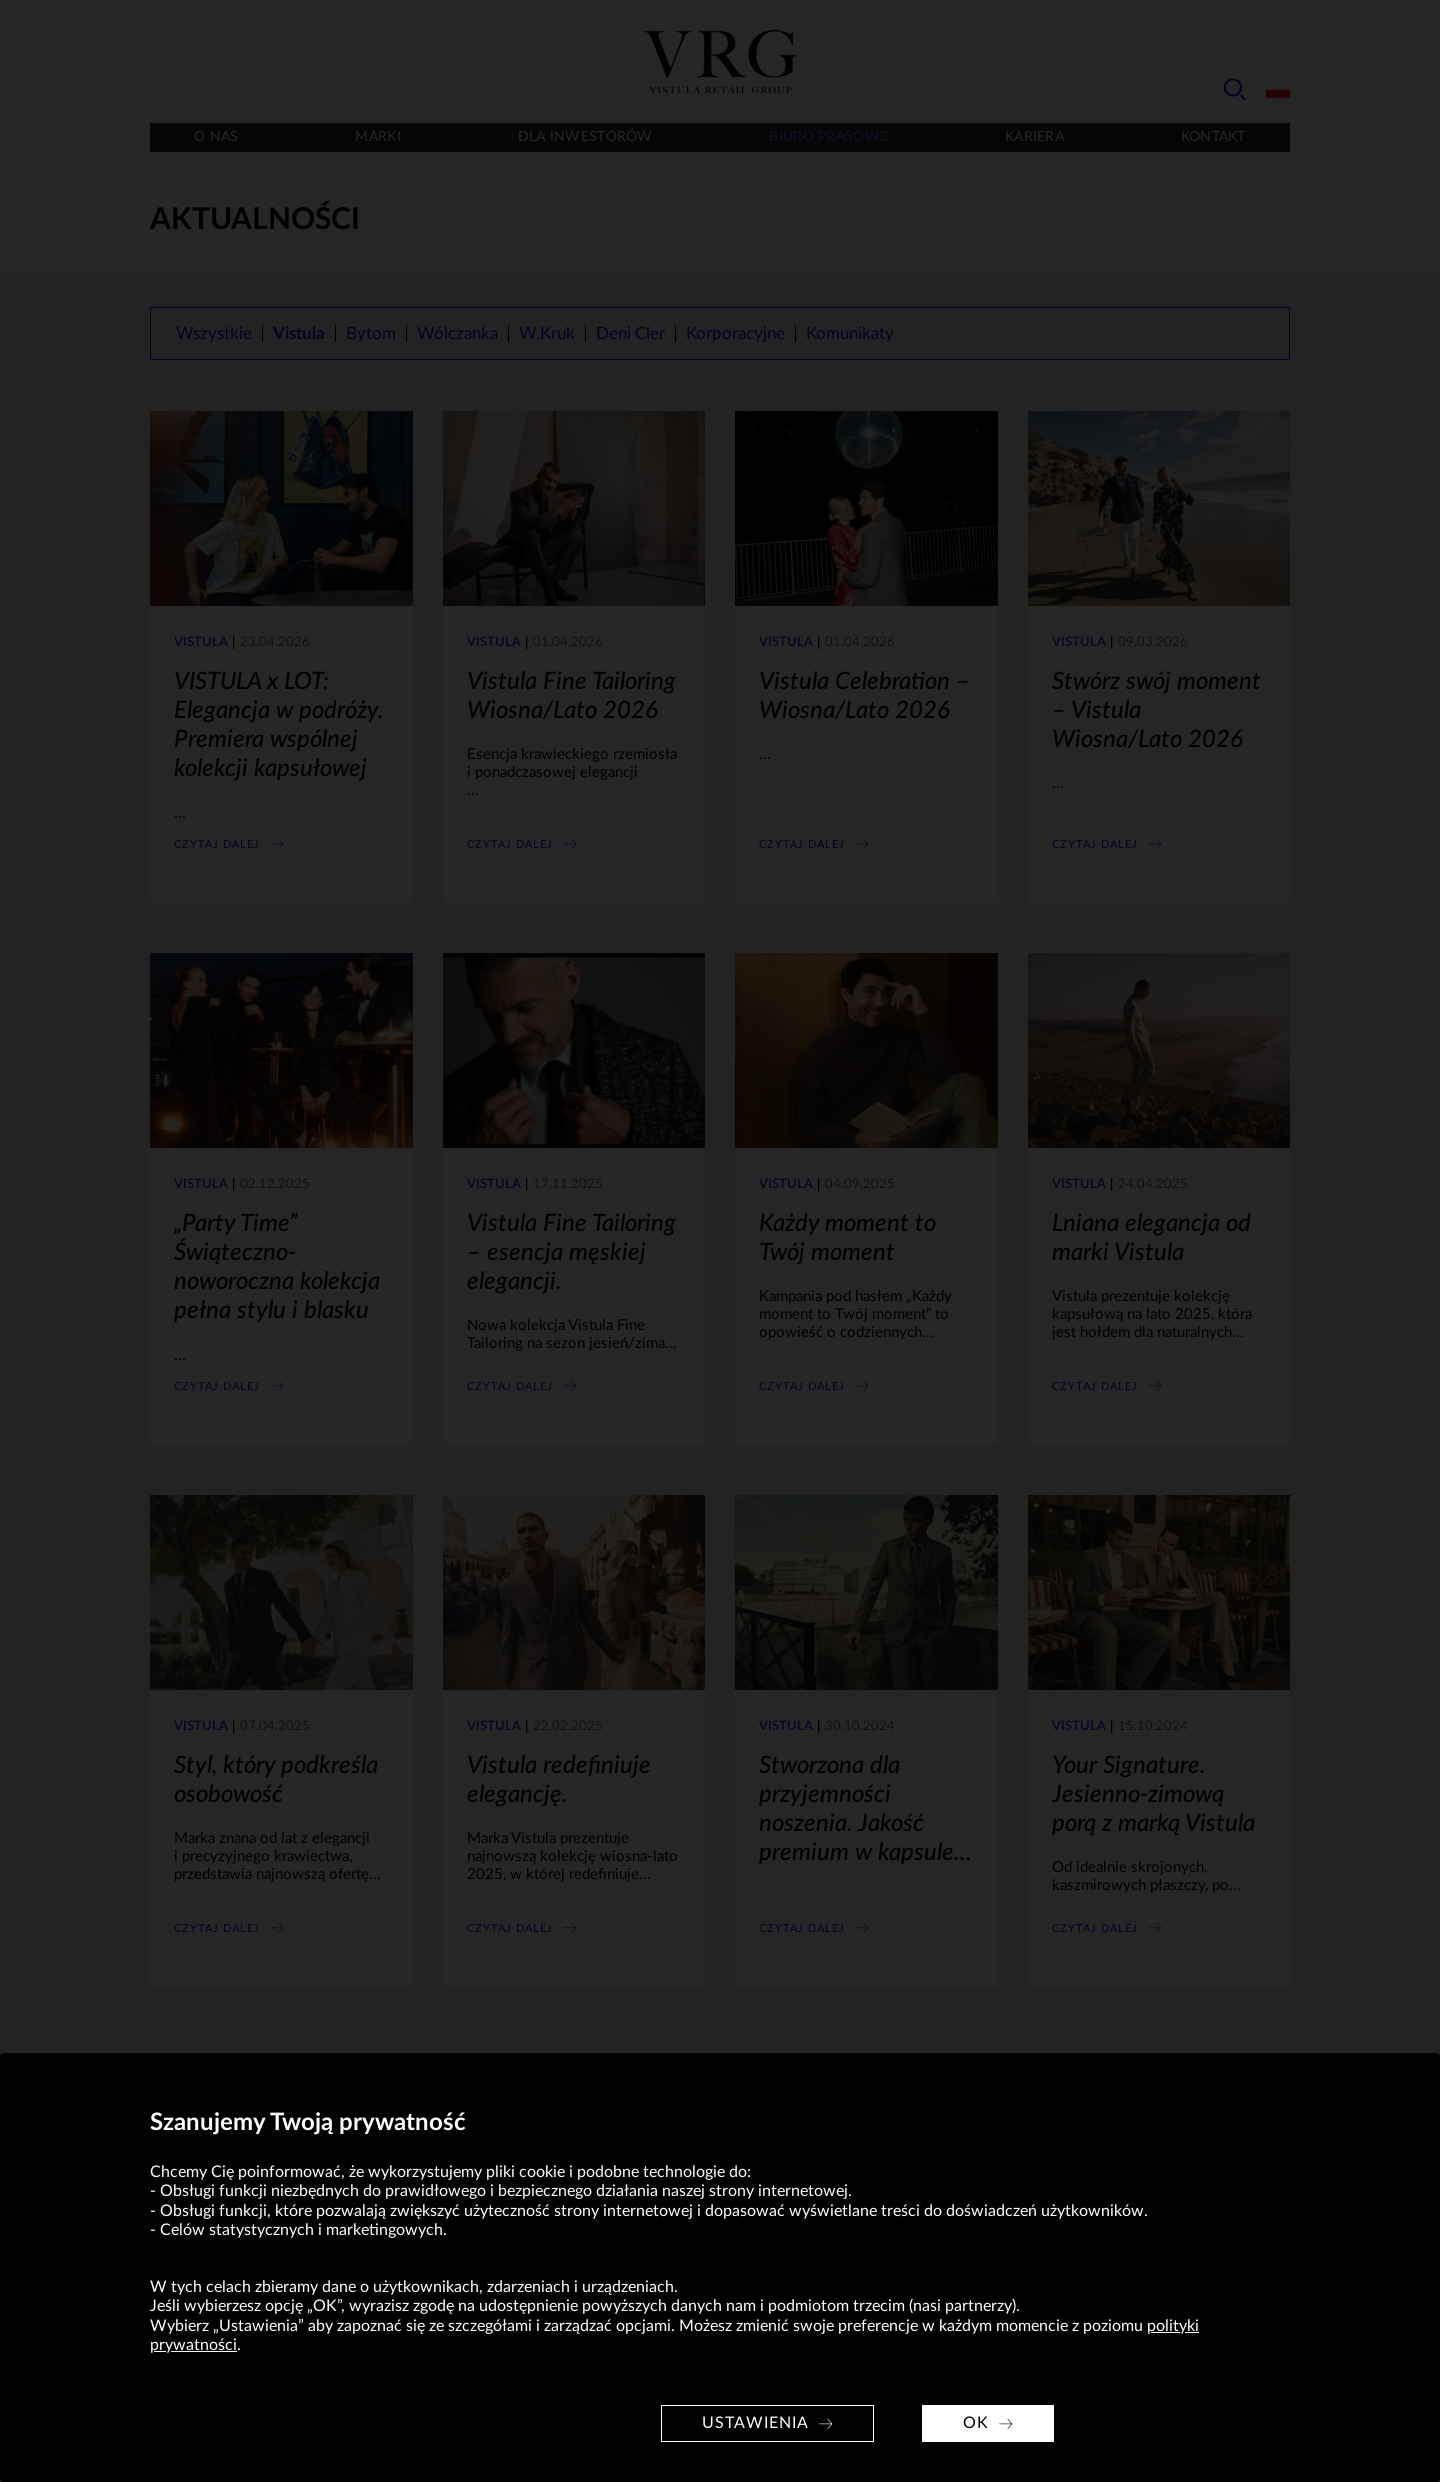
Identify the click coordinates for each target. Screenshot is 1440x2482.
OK (976, 2423)
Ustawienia (755, 2423)
